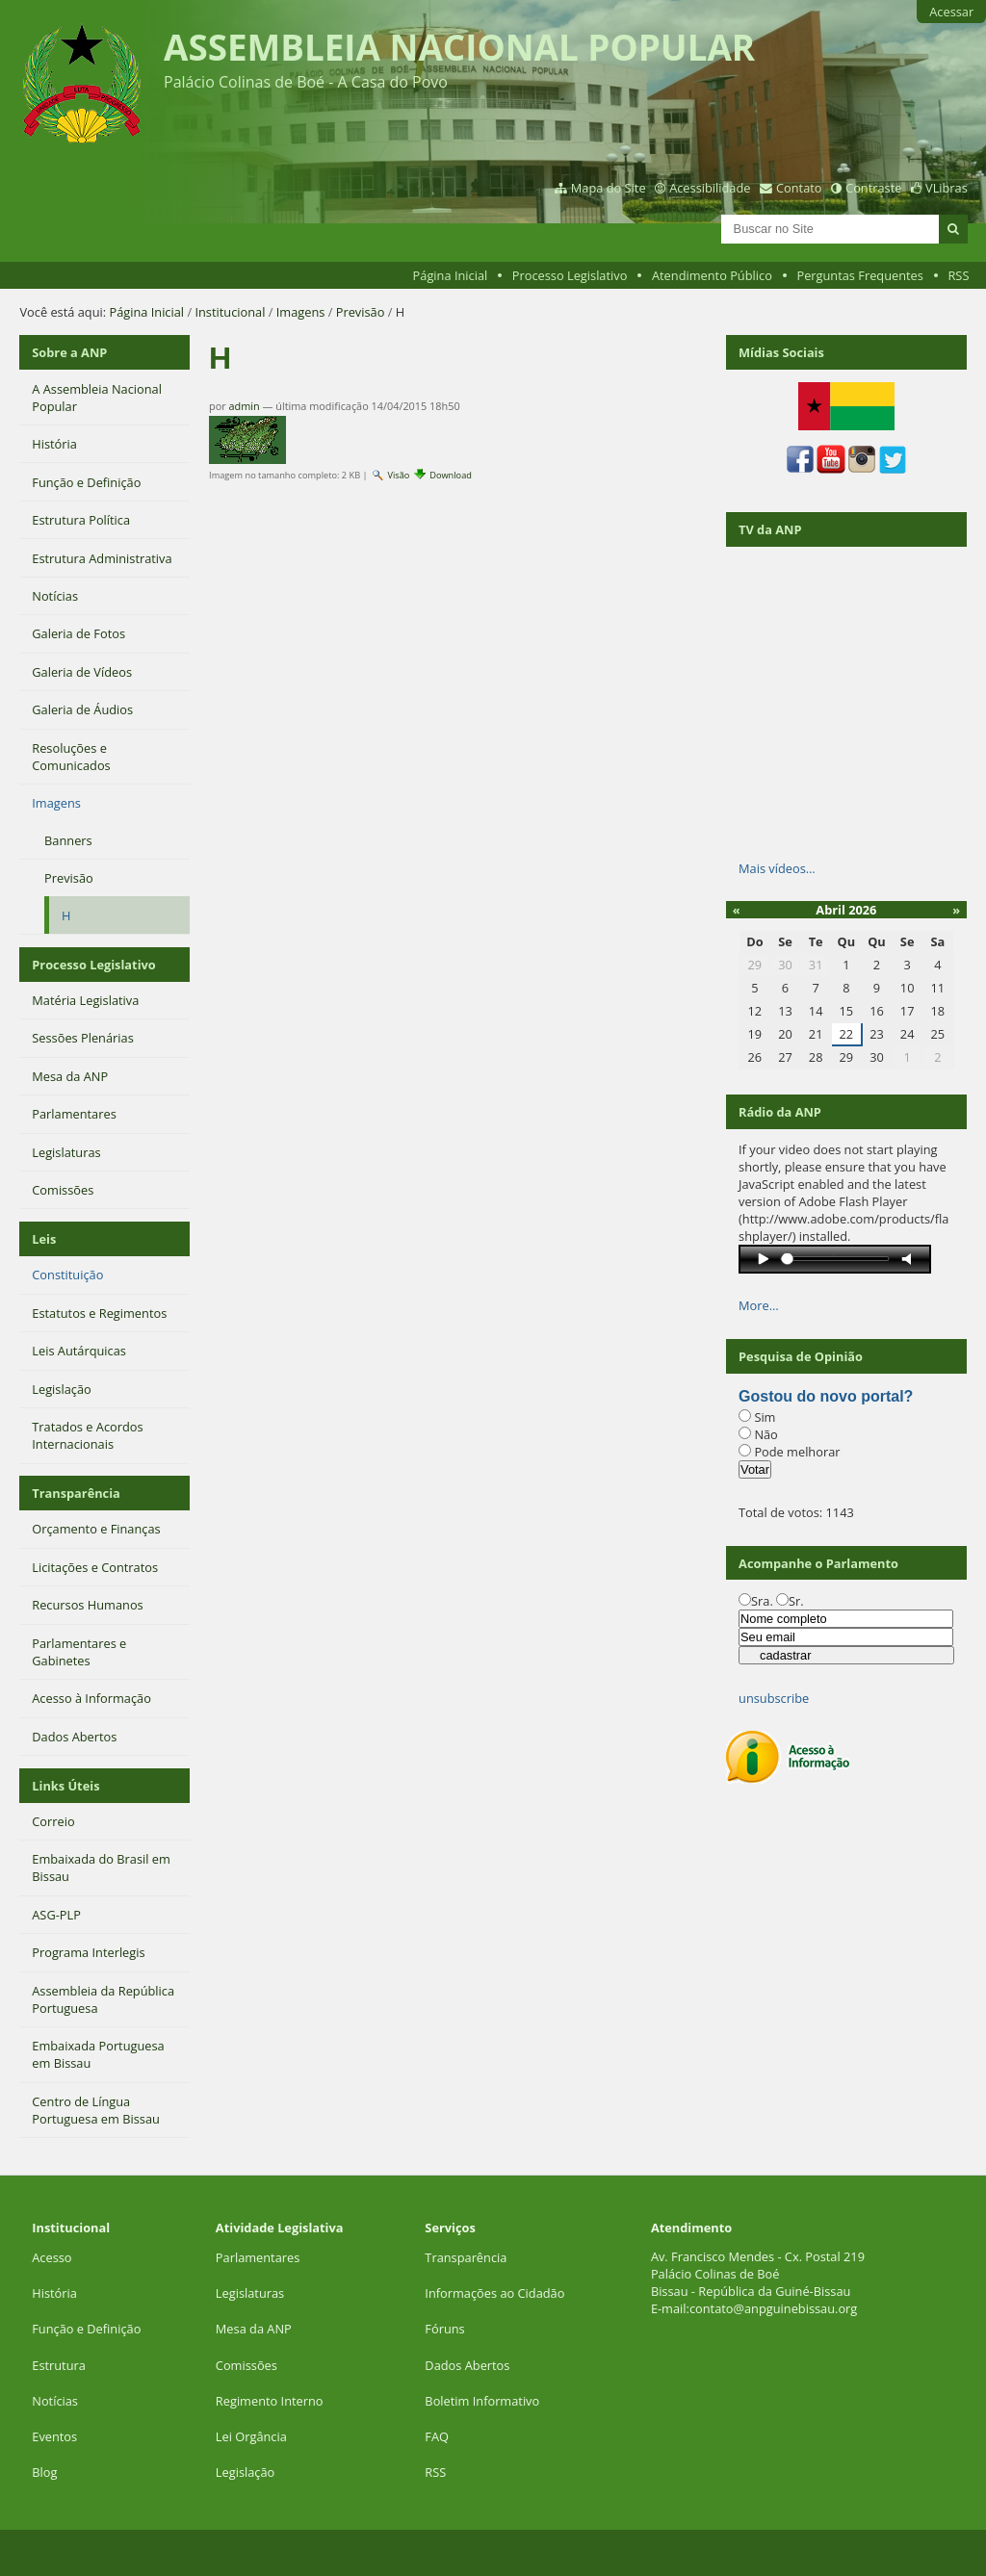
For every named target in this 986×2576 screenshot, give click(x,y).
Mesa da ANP (254, 2328)
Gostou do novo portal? (826, 1396)
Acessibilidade (709, 187)
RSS (958, 275)
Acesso (51, 2257)
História (54, 2293)
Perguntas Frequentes (859, 275)
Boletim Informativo (482, 2400)
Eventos (54, 2436)
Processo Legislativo (570, 275)
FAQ (437, 2436)
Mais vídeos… (777, 868)
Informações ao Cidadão (494, 2293)
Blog (44, 2472)
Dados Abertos (467, 2365)
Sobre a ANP (69, 352)
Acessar (951, 11)
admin (244, 406)
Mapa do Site (608, 187)
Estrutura (59, 2365)
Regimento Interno (270, 2400)
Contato (799, 187)
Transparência (76, 1493)
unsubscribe (774, 1698)
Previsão (360, 312)
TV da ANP (770, 529)
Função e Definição (86, 2328)
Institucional (230, 312)
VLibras (946, 187)
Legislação (247, 2472)
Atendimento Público (712, 275)
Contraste (873, 187)
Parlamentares (257, 2257)
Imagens (300, 312)
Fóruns (444, 2328)
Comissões (246, 2365)
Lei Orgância (253, 2436)
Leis (44, 1239)
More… (759, 1305)
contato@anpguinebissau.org (773, 2308)
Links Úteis (65, 1785)
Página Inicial (450, 275)
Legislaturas (250, 2293)
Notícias (55, 2400)
